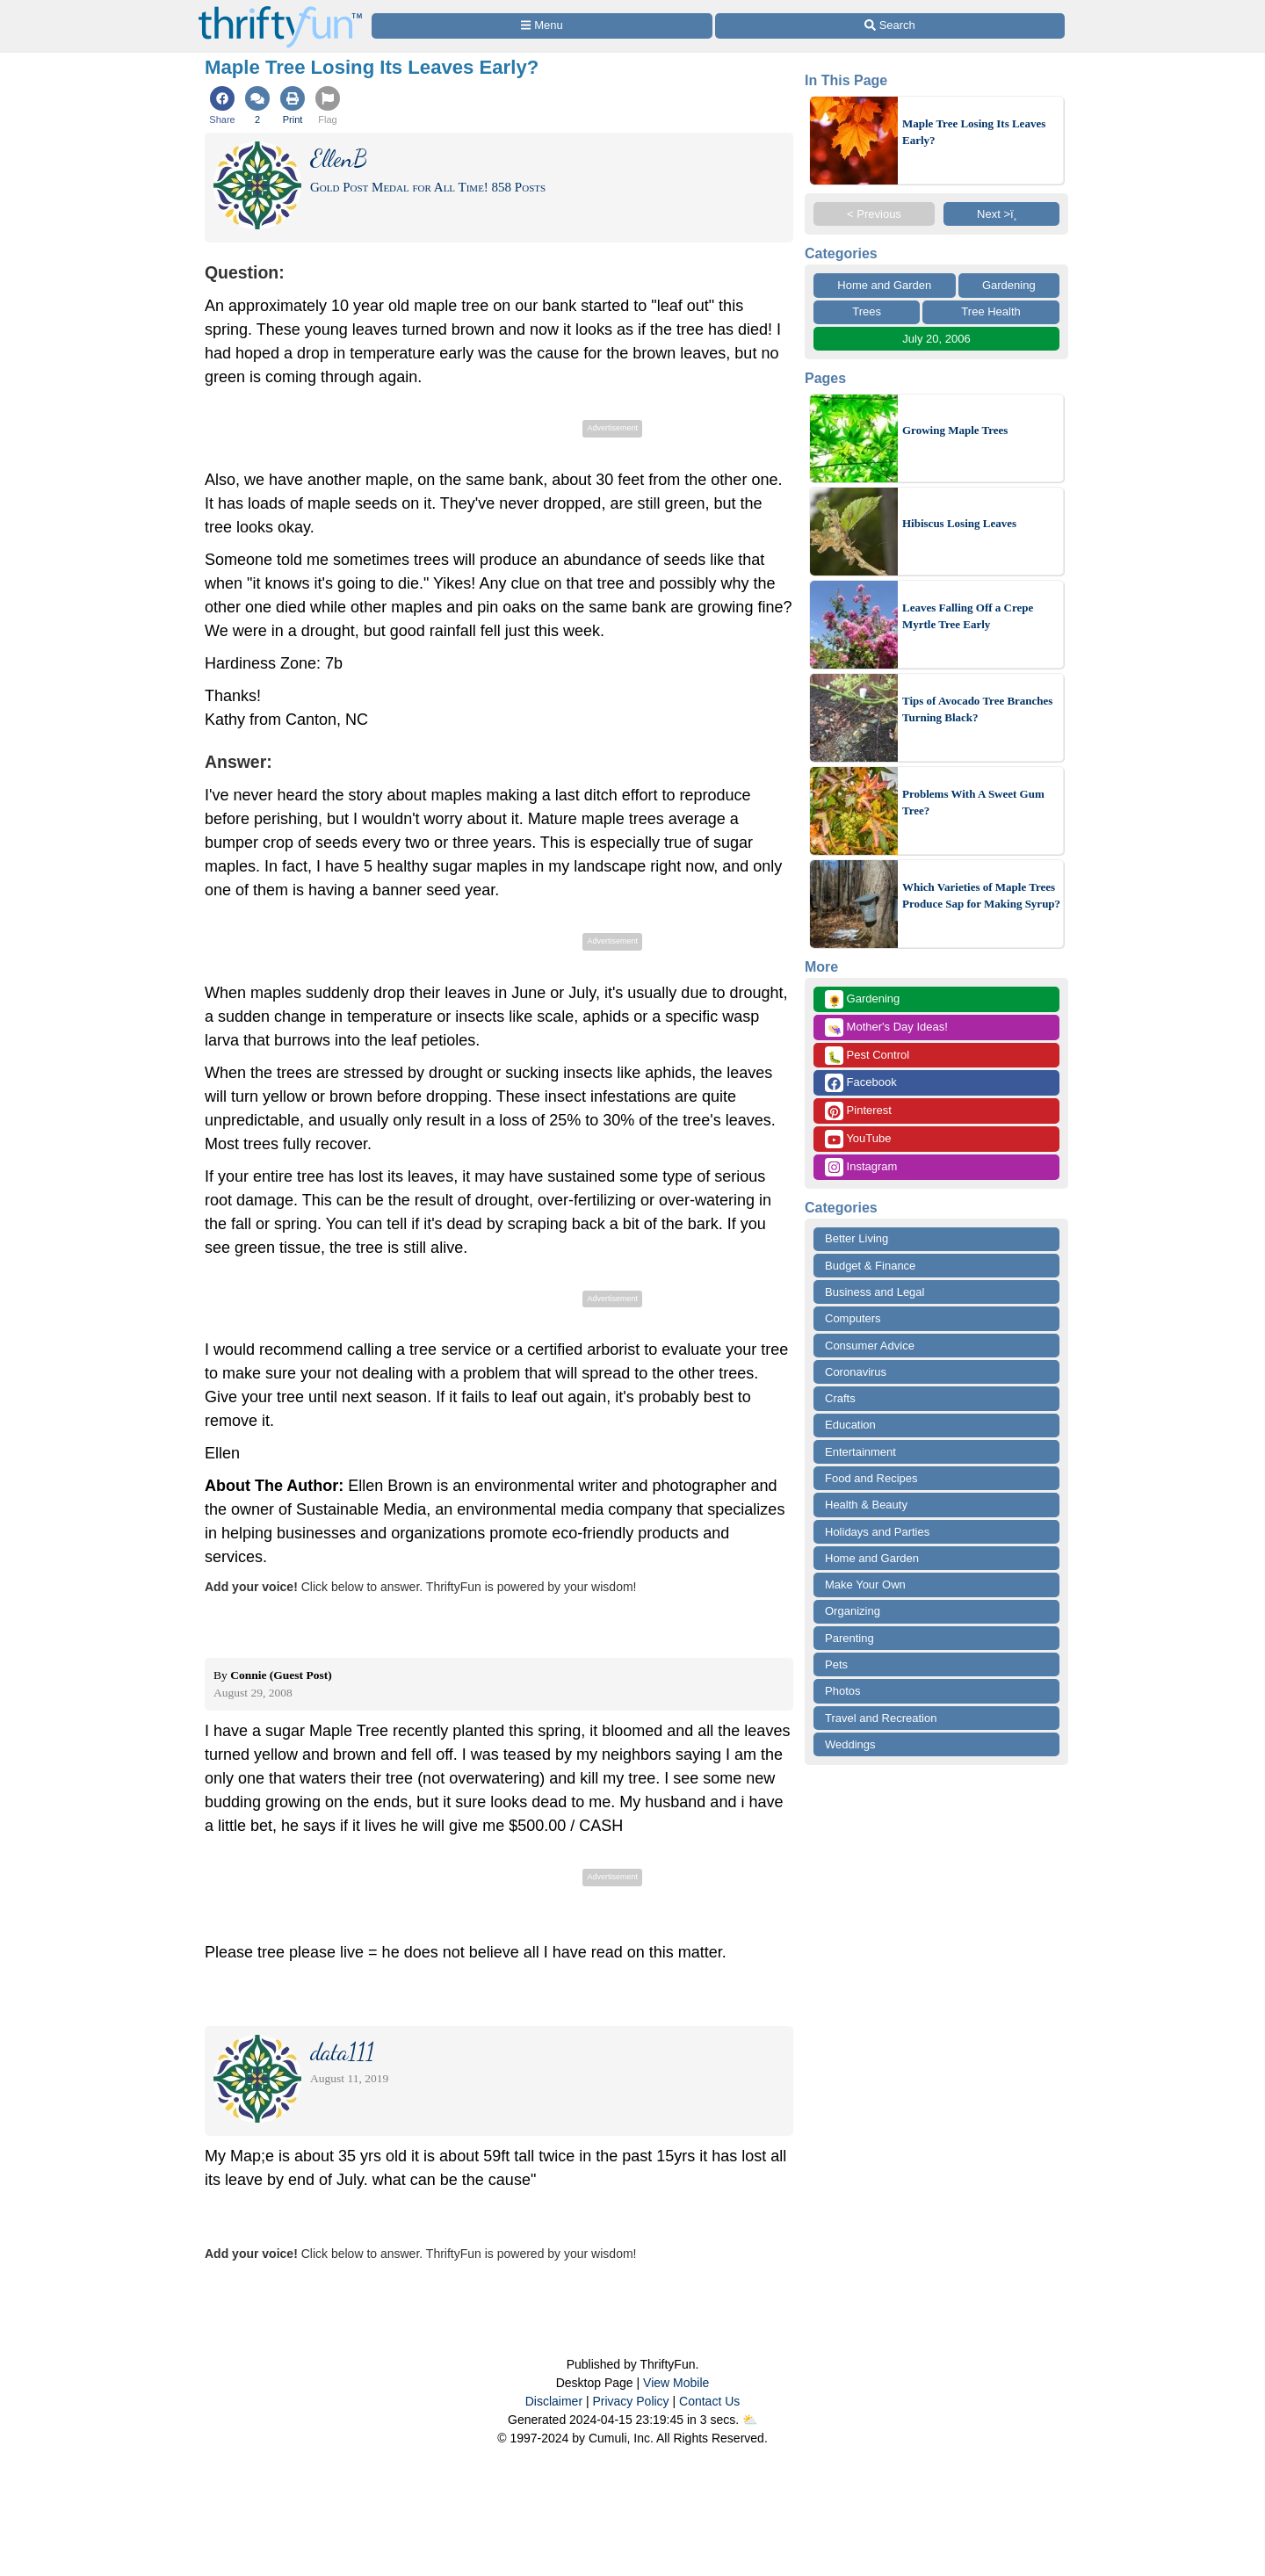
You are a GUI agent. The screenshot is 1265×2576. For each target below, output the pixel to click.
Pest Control (867, 1055)
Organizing (852, 1610)
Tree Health (990, 311)
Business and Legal (874, 1292)
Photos (842, 1690)
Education (850, 1424)
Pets (836, 1664)
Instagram (861, 1167)
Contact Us (709, 2401)
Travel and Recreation (880, 1718)
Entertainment (860, 1451)
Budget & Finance (870, 1265)
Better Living (856, 1238)
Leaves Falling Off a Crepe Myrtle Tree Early (967, 616)
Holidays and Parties (877, 1531)
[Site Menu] (542, 26)
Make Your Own (865, 1584)
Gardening (1009, 285)
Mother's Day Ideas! (886, 1027)
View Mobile (676, 2383)
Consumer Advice (869, 1345)
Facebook (861, 1083)
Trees (866, 311)
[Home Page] (280, 10)
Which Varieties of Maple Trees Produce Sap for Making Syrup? (981, 895)
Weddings (850, 1744)
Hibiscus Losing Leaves (959, 523)
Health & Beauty (866, 1504)
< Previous (874, 214)
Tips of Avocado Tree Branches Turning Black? (977, 709)
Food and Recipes (871, 1478)
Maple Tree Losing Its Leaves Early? (973, 132)
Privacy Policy (630, 2401)
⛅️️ (749, 2420)
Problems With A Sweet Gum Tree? (973, 802)
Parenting (849, 1638)
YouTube (858, 1139)
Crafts (840, 1398)
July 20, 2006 (936, 338)
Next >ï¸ (1001, 214)
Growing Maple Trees (955, 430)
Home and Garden (884, 285)
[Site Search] (890, 26)
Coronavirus (855, 1371)
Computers (853, 1318)
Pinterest (858, 1111)
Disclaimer (553, 2401)
